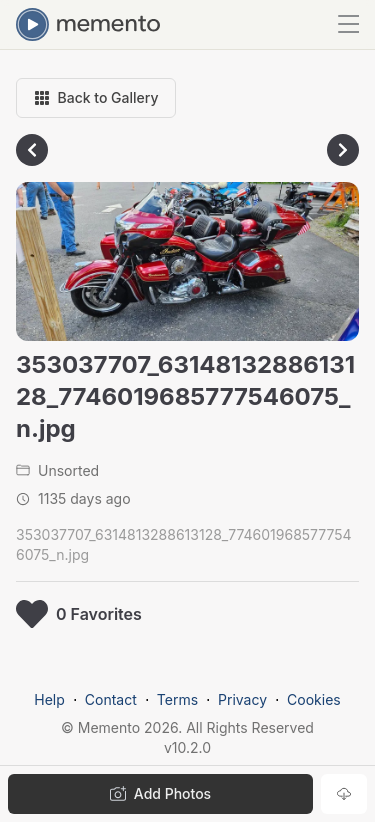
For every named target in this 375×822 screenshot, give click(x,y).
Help (49, 699)
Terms (177, 699)
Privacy (242, 699)
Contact (111, 699)
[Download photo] (344, 794)
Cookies (314, 699)
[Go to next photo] (343, 150)
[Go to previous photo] (32, 150)
